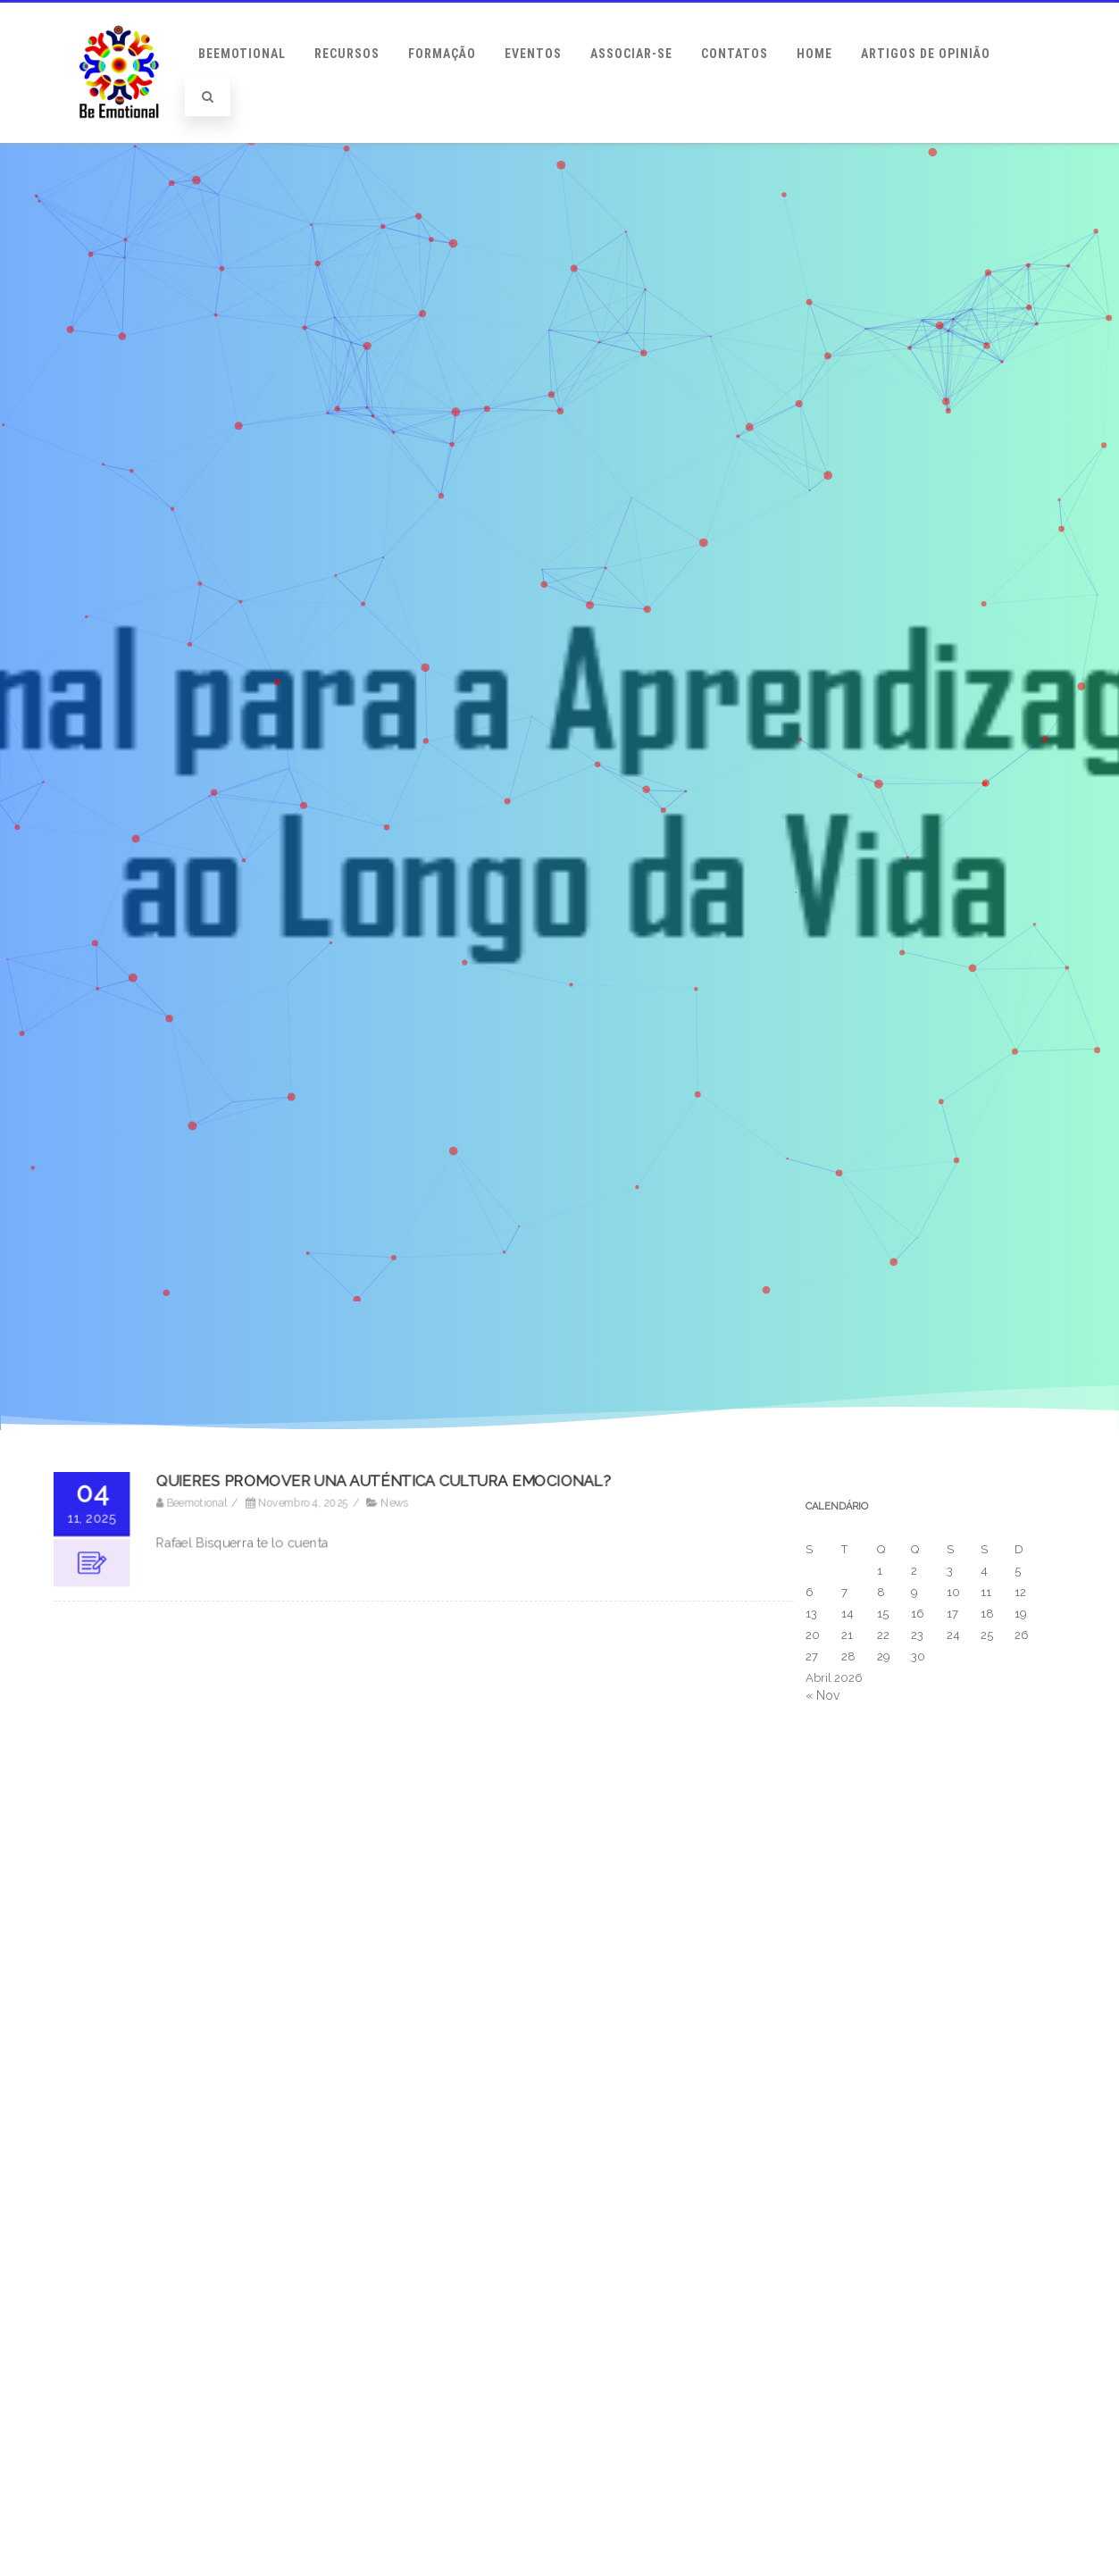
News (394, 1504)
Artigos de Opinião (925, 53)
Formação (442, 53)
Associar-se (631, 53)
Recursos (347, 53)
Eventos (533, 53)
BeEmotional (242, 53)
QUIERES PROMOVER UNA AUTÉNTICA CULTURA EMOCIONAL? (384, 1483)
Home (814, 53)
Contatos (734, 53)
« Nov (822, 1695)
